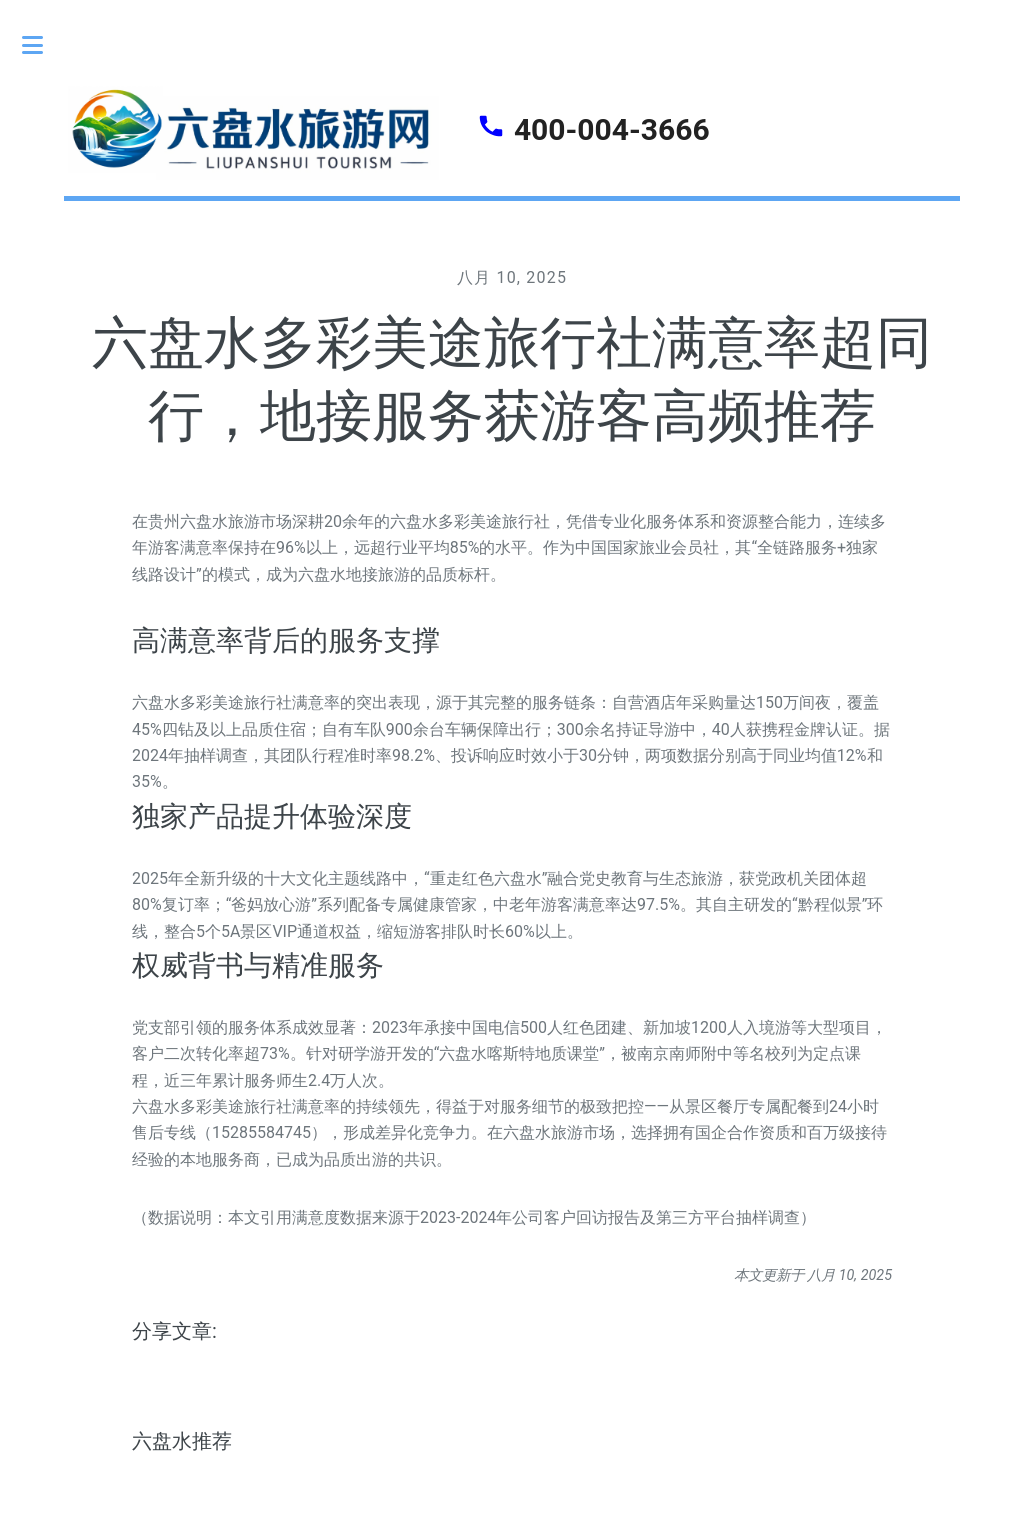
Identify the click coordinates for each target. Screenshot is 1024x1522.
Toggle (43, 45)
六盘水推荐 (182, 1441)
